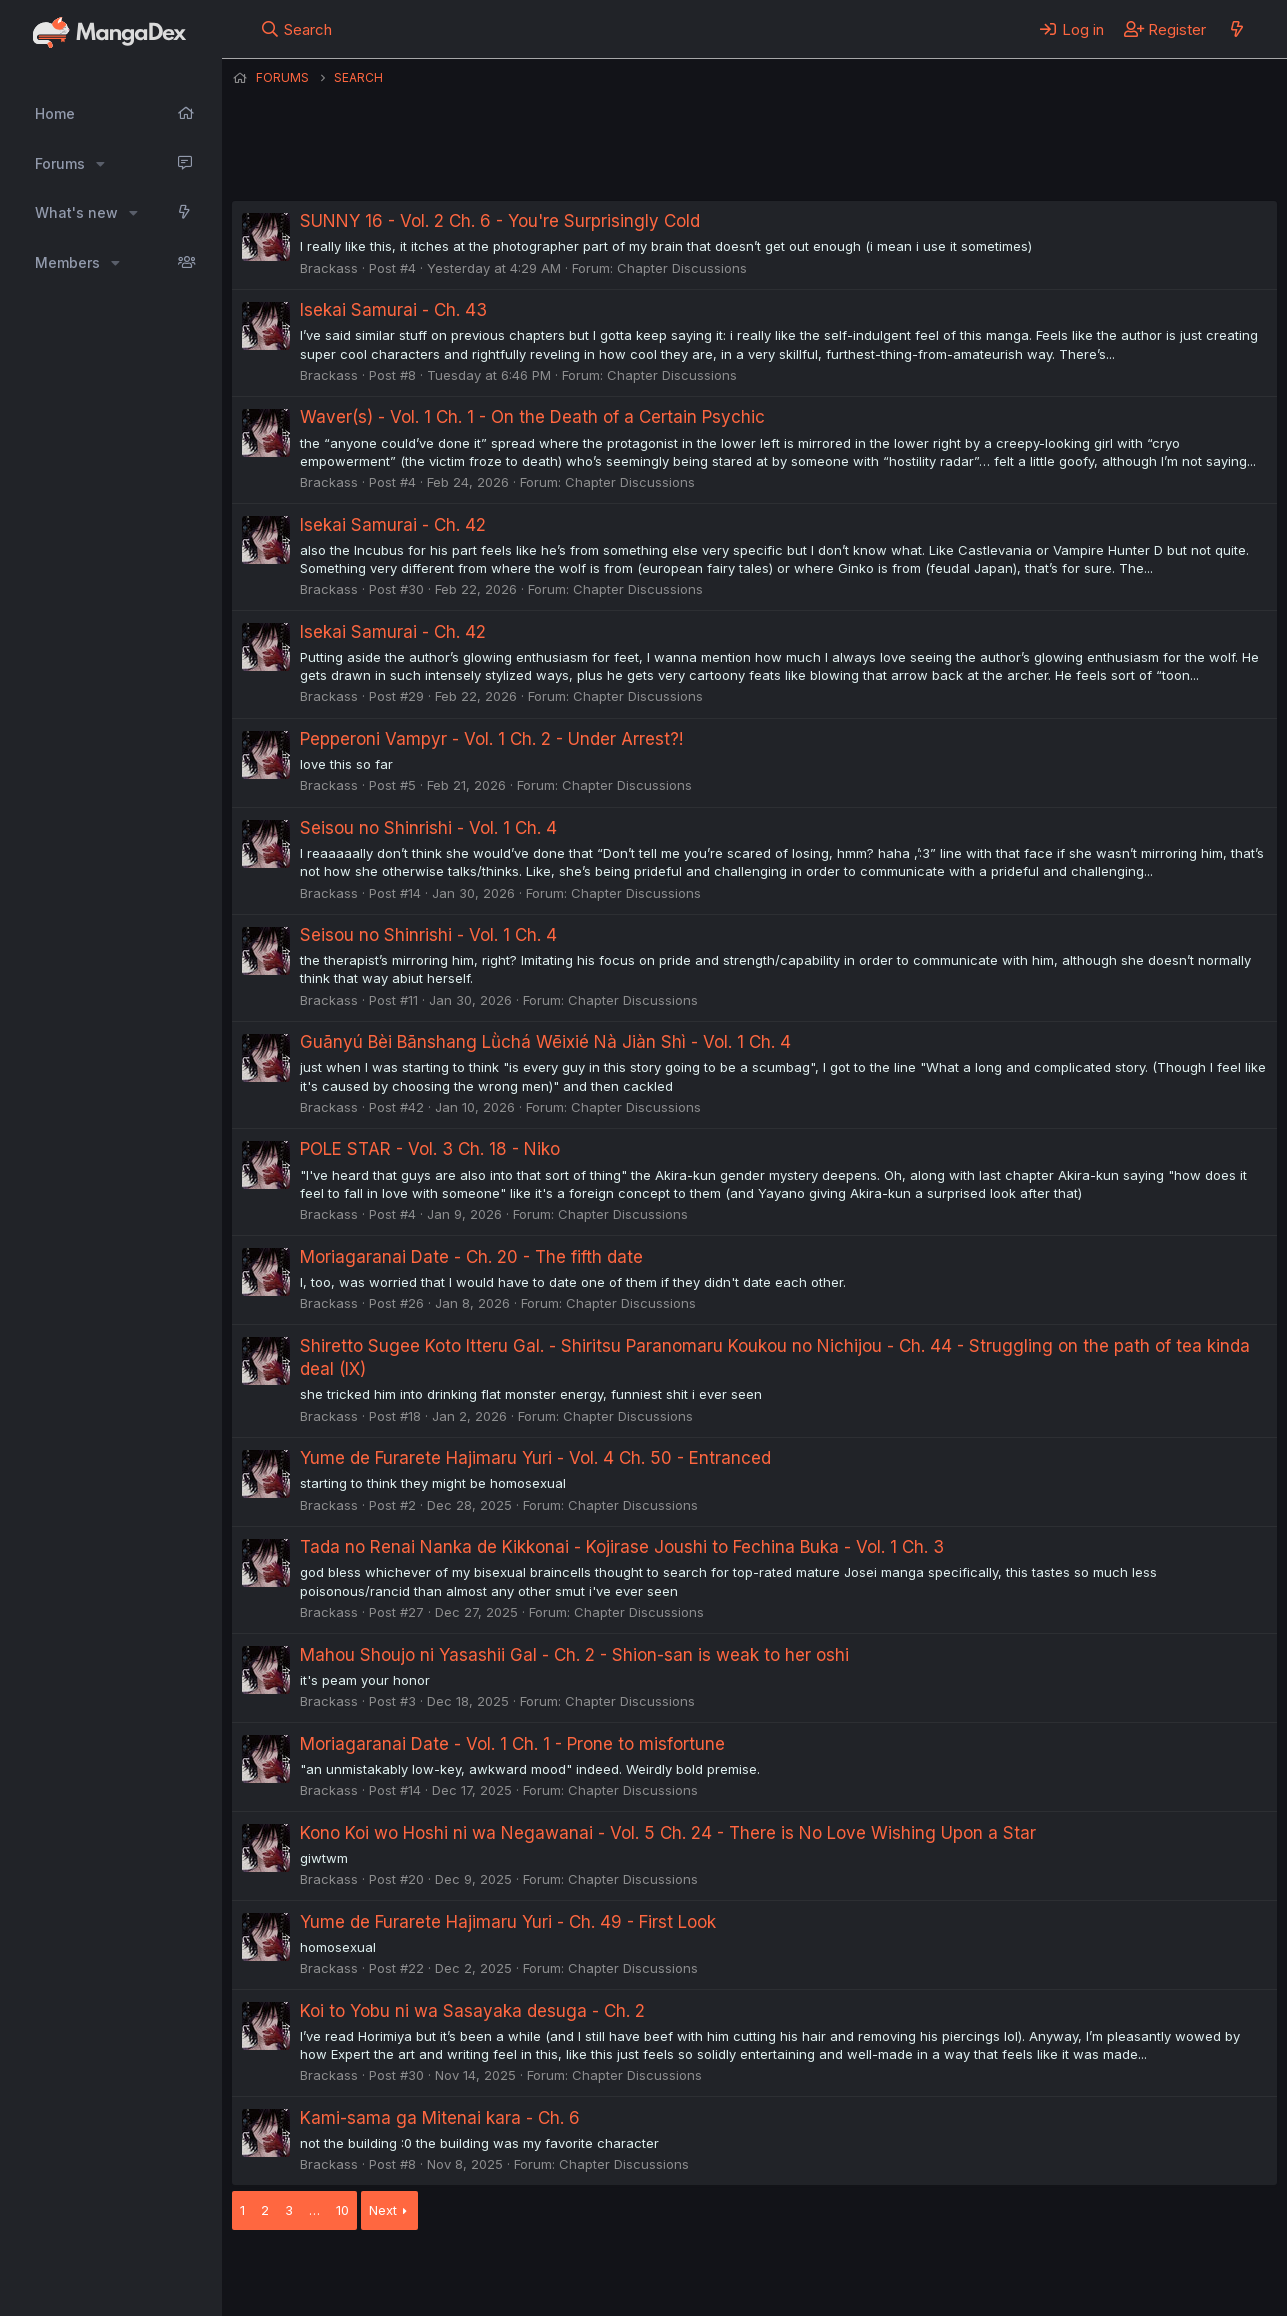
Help (805, 2275)
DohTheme (1086, 2288)
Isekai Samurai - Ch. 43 (393, 310)
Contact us (493, 2275)
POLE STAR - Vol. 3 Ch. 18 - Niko (430, 1149)
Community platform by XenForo (1112, 2273)
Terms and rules (603, 2275)
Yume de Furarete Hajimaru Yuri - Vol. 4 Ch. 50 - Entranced (535, 1458)
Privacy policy (722, 2275)
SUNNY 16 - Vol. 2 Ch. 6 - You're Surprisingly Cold (500, 221)
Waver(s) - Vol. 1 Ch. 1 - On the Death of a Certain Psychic (532, 417)
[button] (100, 164)
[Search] (295, 29)
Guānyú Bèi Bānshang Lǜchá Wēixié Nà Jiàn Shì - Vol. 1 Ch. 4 (545, 1042)
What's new (76, 212)
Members (67, 262)
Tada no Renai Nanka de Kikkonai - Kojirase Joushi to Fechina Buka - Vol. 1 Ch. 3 (622, 1547)
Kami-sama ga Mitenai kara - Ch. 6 (440, 2118)
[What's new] (1236, 29)
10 (342, 2210)
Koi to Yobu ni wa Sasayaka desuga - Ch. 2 (472, 2011)
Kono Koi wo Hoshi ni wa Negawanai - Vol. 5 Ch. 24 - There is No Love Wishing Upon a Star (668, 1833)
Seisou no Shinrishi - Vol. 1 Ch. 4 (428, 828)
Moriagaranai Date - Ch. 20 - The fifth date (471, 1257)
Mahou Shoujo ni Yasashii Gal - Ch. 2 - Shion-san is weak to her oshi (574, 1655)
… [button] (314, 2210)
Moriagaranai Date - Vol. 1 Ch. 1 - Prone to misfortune (512, 1744)
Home (55, 113)
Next (383, 2210)
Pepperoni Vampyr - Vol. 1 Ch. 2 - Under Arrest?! (491, 739)
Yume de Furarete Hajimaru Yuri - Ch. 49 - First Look (508, 1922)
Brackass (329, 268)
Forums (60, 163)
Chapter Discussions (682, 268)
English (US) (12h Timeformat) (334, 2275)
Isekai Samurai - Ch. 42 (393, 525)
